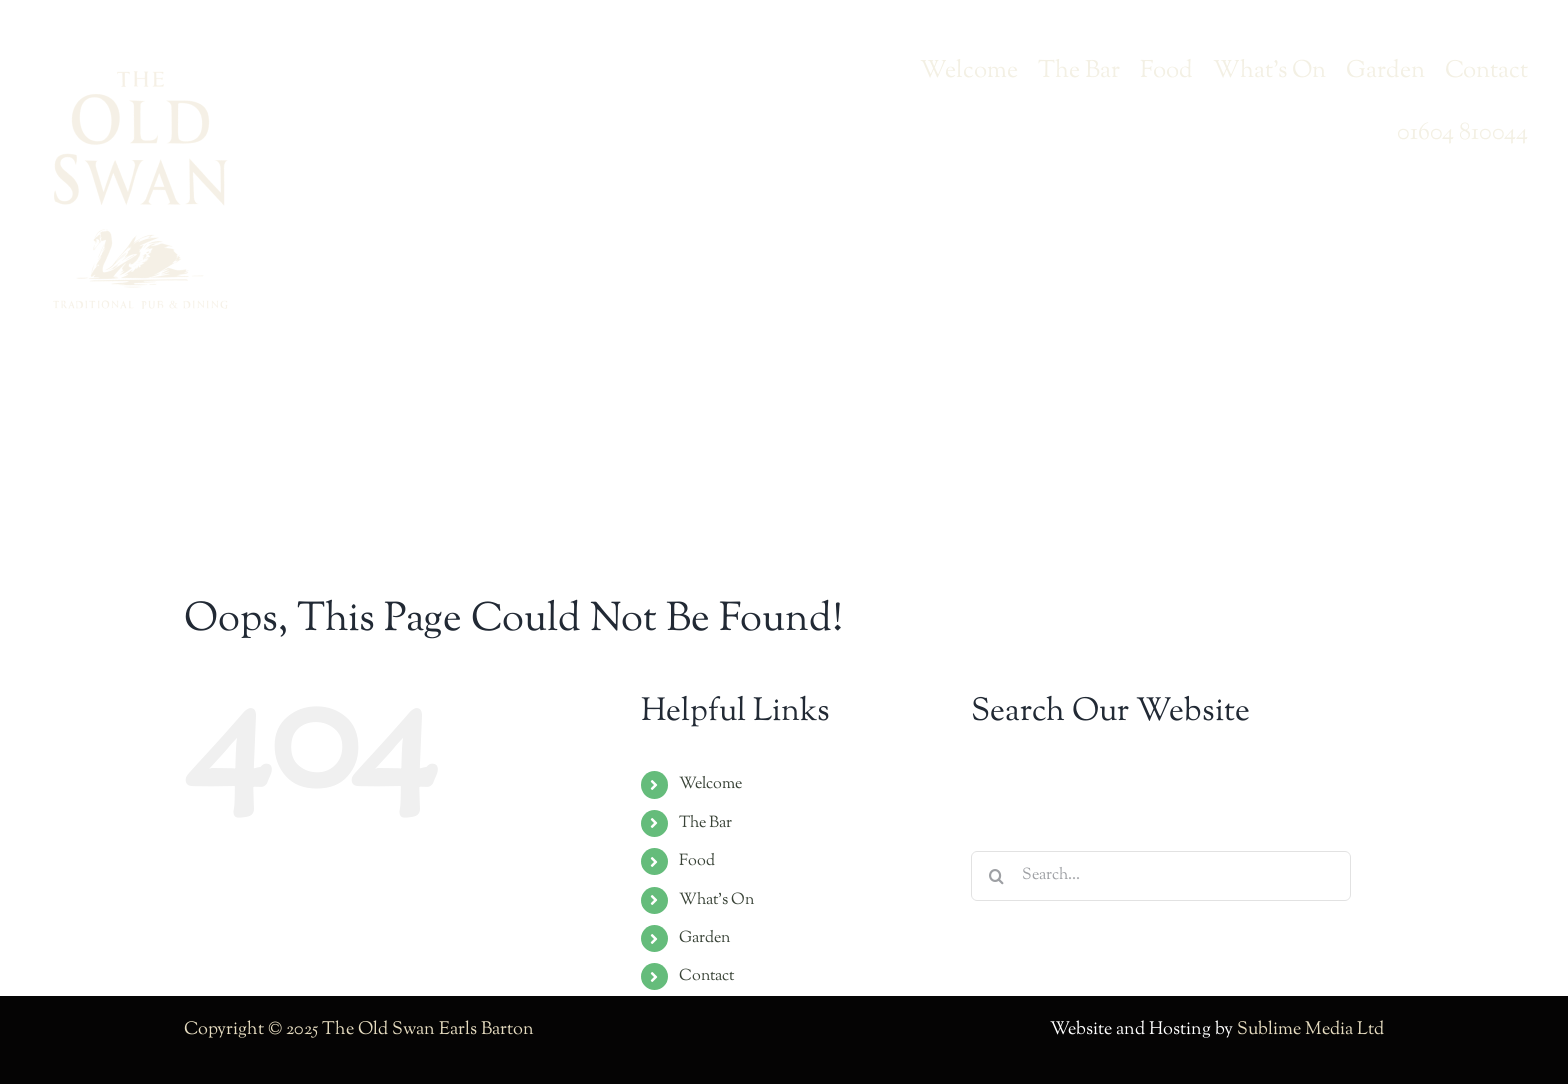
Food (697, 861)
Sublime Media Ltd (1310, 1030)
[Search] (996, 876)
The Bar (705, 823)
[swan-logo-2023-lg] (140, 79)
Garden (704, 938)
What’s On (716, 900)
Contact (706, 976)
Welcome (710, 784)
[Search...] (1161, 876)
